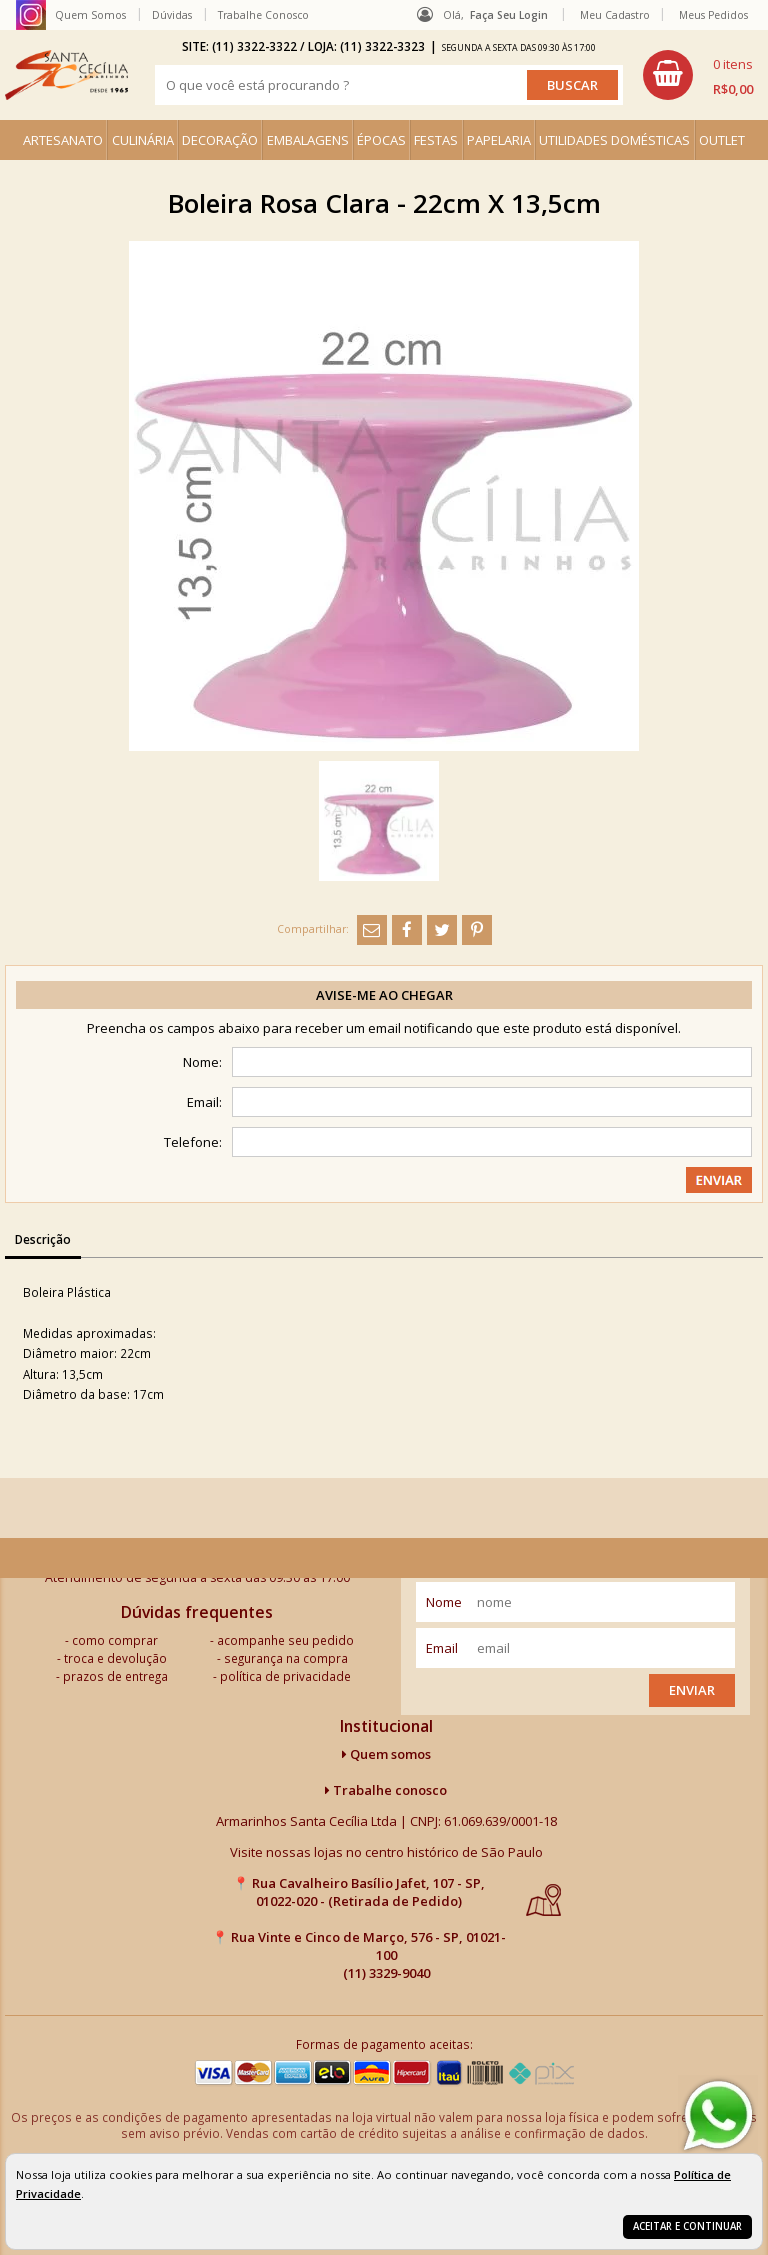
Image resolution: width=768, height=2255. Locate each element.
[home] (66, 75)
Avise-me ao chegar (384, 995)
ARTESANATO (63, 140)
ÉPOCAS (381, 140)
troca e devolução (115, 1658)
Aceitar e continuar (687, 2226)
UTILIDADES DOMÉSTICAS (614, 140)
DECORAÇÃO (220, 140)
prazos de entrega (115, 1676)
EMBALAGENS (308, 140)
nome (444, 1602)
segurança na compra (286, 1658)
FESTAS (436, 140)
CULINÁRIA (143, 140)
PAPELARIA (499, 140)
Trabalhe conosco (386, 1790)
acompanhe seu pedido (285, 1640)
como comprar (115, 1640)
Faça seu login (509, 15)
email (442, 1648)
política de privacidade (285, 1676)
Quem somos (386, 1754)
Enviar (692, 1690)
